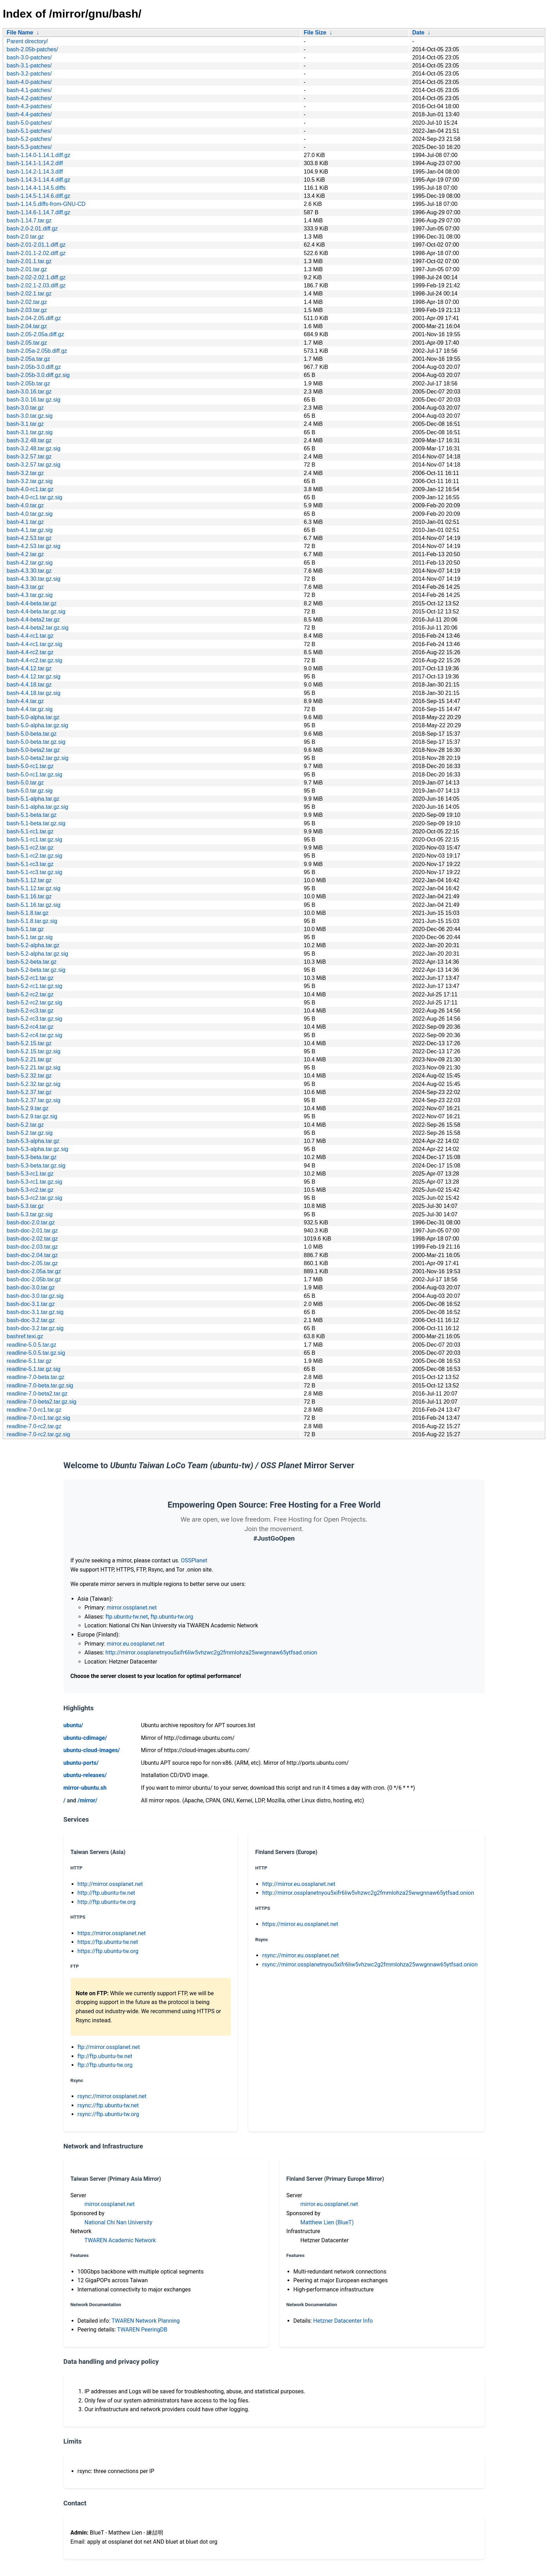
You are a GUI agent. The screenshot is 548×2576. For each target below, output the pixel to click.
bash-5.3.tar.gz (25, 1206)
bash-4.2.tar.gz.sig (30, 563)
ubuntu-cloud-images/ (92, 1750)
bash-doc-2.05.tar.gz (32, 1263)
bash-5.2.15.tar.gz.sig (33, 1051)
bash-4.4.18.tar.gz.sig (33, 693)
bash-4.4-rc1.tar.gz (30, 636)
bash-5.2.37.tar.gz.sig (33, 1100)
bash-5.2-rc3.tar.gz (30, 1011)
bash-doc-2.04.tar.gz (32, 1255)
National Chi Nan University (118, 2222)
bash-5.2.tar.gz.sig (30, 1133)
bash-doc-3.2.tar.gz (31, 1320)
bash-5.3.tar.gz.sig (30, 1214)
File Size (315, 32)
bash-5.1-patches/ (29, 131)
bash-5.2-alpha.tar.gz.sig (37, 954)
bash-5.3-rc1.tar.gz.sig (34, 1182)
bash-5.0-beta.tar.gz (32, 734)
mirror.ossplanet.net (132, 1607)
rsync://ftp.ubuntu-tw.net (108, 2105)
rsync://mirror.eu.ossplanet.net (300, 1955)
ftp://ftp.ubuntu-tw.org (105, 2065)
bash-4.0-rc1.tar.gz (30, 489)
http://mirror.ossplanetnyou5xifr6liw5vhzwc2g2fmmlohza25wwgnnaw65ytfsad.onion (211, 1652)
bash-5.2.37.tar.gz (29, 1092)
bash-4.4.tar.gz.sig (30, 709)
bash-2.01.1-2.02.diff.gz (36, 253)
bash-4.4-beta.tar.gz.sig (36, 611)
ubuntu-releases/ (85, 1775)
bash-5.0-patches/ (29, 123)
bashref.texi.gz (25, 1336)
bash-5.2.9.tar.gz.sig (32, 1116)
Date (418, 32)
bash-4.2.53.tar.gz (29, 538)
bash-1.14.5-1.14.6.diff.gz (38, 196)
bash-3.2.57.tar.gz (29, 457)
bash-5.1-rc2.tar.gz (30, 848)
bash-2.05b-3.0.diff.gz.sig (38, 375)
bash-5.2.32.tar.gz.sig (33, 1084)
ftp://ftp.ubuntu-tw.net (105, 2056)
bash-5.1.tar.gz (25, 929)
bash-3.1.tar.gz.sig (30, 432)
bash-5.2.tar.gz (25, 1125)
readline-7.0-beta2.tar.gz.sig (41, 1402)
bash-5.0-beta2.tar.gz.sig (37, 758)
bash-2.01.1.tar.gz (29, 261)
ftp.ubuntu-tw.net (126, 1616)
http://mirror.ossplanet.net (110, 1884)
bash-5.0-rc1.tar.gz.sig (34, 775)
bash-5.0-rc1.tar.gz (30, 766)
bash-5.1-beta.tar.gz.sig (36, 823)
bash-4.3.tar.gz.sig (30, 595)
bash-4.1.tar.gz (25, 522)
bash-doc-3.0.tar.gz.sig (35, 1296)
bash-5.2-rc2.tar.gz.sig (34, 1003)
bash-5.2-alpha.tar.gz (33, 945)
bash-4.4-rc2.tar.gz (30, 652)
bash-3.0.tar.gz (25, 408)
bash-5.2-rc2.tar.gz (30, 994)
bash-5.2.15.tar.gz (29, 1043)
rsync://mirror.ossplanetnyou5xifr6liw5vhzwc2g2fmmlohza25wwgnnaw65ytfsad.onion (370, 1964)
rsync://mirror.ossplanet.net (112, 2096)
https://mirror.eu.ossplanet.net (300, 1924)
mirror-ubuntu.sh (85, 1787)
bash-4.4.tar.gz (25, 701)
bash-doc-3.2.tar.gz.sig (35, 1328)
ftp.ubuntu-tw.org (171, 1616)
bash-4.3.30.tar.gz (29, 571)
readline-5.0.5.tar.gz (31, 1345)
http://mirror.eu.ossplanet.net (298, 1884)
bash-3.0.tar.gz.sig (30, 416)
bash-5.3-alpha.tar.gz (33, 1141)
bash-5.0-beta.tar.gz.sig (36, 742)
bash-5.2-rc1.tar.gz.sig (34, 986)
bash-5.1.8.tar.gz (27, 913)
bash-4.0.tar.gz (25, 505)
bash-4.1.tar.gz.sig (30, 530)
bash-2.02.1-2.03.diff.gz (36, 285)
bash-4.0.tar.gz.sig (30, 514)
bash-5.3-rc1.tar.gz (30, 1174)
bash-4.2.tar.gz (25, 554)
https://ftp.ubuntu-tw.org (108, 1951)
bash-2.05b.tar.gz (28, 383)
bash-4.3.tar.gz (25, 587)
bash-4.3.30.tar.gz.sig (33, 579)
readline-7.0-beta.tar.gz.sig (40, 1385)
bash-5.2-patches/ (29, 139)
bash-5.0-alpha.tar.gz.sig (37, 725)
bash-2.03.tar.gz (27, 310)
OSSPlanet (194, 1560)
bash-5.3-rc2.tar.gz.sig (34, 1198)
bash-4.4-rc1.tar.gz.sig (34, 644)
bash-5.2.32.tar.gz (29, 1076)
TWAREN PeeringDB (142, 2329)
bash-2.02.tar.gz (27, 302)
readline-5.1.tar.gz (29, 1361)
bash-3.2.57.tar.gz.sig (33, 465)
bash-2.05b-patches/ (32, 49)
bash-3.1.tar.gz (25, 424)
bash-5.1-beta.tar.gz (32, 815)
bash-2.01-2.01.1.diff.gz (36, 245)
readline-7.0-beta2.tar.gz (37, 1394)
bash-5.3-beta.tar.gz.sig (36, 1166)
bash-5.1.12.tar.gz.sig (33, 888)
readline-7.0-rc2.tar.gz (34, 1426)
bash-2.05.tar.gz (27, 343)
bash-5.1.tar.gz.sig (30, 937)
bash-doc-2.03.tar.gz (32, 1247)
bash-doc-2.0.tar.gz (31, 1222)
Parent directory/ (27, 41)
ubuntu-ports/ (81, 1762)
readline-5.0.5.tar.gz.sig (36, 1353)
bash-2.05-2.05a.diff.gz (35, 334)
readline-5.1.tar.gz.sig (33, 1369)
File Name (20, 32)
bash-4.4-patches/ (29, 114)
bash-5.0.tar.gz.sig (30, 791)
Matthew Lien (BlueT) (327, 2222)
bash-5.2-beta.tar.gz (32, 962)
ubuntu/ (73, 1725)
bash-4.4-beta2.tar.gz (33, 620)
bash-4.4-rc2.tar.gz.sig (34, 660)
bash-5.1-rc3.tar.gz (30, 864)
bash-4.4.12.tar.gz (29, 668)
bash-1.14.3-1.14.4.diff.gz (38, 180)
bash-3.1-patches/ (29, 66)
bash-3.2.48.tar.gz (29, 440)
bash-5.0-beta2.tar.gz (33, 750)
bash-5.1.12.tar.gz (29, 880)
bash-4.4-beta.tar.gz (32, 603)
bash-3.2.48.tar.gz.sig (33, 448)
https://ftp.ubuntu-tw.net (108, 1942)
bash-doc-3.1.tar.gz (31, 1304)
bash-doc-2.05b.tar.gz (34, 1279)
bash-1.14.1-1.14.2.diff (35, 163)
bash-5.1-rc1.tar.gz (30, 831)
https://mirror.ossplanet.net (112, 1933)
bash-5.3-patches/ (29, 147)
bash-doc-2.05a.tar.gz (34, 1271)
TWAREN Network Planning (146, 2320)
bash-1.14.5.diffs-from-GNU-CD (46, 204)
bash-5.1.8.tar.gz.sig (32, 921)
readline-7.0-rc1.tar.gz (34, 1410)
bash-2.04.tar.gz (27, 326)
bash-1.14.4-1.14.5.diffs (36, 188)
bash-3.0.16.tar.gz (29, 392)
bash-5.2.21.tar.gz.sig (33, 1068)
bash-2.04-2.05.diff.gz (34, 318)
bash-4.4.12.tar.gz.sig (33, 676)
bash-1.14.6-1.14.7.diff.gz (38, 212)
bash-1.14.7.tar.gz (29, 220)
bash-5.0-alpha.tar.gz (33, 717)
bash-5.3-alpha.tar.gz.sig (37, 1149)
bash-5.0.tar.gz (25, 783)
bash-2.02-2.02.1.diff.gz (36, 277)
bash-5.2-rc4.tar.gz (30, 1027)
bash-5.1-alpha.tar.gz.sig (37, 807)
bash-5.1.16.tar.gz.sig (33, 905)
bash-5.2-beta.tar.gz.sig (36, 970)
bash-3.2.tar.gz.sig (30, 481)
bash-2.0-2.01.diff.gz (32, 229)
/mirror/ (87, 1800)
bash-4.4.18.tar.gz (29, 685)
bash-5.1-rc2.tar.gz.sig (34, 856)
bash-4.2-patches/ (29, 98)
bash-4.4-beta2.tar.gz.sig (37, 628)
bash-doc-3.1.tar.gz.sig (35, 1312)
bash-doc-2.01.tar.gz (32, 1231)
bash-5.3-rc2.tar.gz (30, 1190)
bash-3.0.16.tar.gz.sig (33, 400)
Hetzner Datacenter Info (343, 2320)
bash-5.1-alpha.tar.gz (33, 799)
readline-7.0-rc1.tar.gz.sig (38, 1418)
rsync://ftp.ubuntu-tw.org (108, 2114)
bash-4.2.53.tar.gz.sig (33, 546)
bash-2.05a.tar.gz (28, 359)
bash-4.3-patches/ (29, 106)
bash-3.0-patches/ (29, 57)
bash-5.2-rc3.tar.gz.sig (34, 1019)
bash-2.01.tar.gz (27, 269)
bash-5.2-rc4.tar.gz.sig (34, 1035)
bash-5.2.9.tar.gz (27, 1108)
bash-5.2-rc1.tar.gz (30, 978)
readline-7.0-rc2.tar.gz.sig (38, 1434)
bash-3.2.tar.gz (25, 473)
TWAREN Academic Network (120, 2240)
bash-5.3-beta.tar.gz (32, 1157)
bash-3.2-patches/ (29, 74)
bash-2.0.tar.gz (25, 237)
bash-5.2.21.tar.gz (29, 1059)
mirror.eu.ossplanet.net (135, 1643)
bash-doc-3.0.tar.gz (31, 1287)
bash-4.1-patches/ (29, 90)
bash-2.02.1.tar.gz (29, 294)
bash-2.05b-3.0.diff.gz (34, 367)
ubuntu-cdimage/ (85, 1738)
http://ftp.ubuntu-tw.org (107, 1902)
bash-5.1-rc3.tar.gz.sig (34, 872)
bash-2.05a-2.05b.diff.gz (37, 351)
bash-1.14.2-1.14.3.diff (35, 172)
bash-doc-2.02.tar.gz (32, 1239)
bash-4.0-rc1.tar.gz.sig (34, 497)
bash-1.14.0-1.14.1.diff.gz (38, 155)
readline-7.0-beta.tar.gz (36, 1377)
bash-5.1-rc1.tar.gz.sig (34, 840)
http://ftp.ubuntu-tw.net (107, 1892)
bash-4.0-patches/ (29, 82)
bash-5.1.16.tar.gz (29, 896)
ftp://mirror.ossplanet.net (109, 2047)
